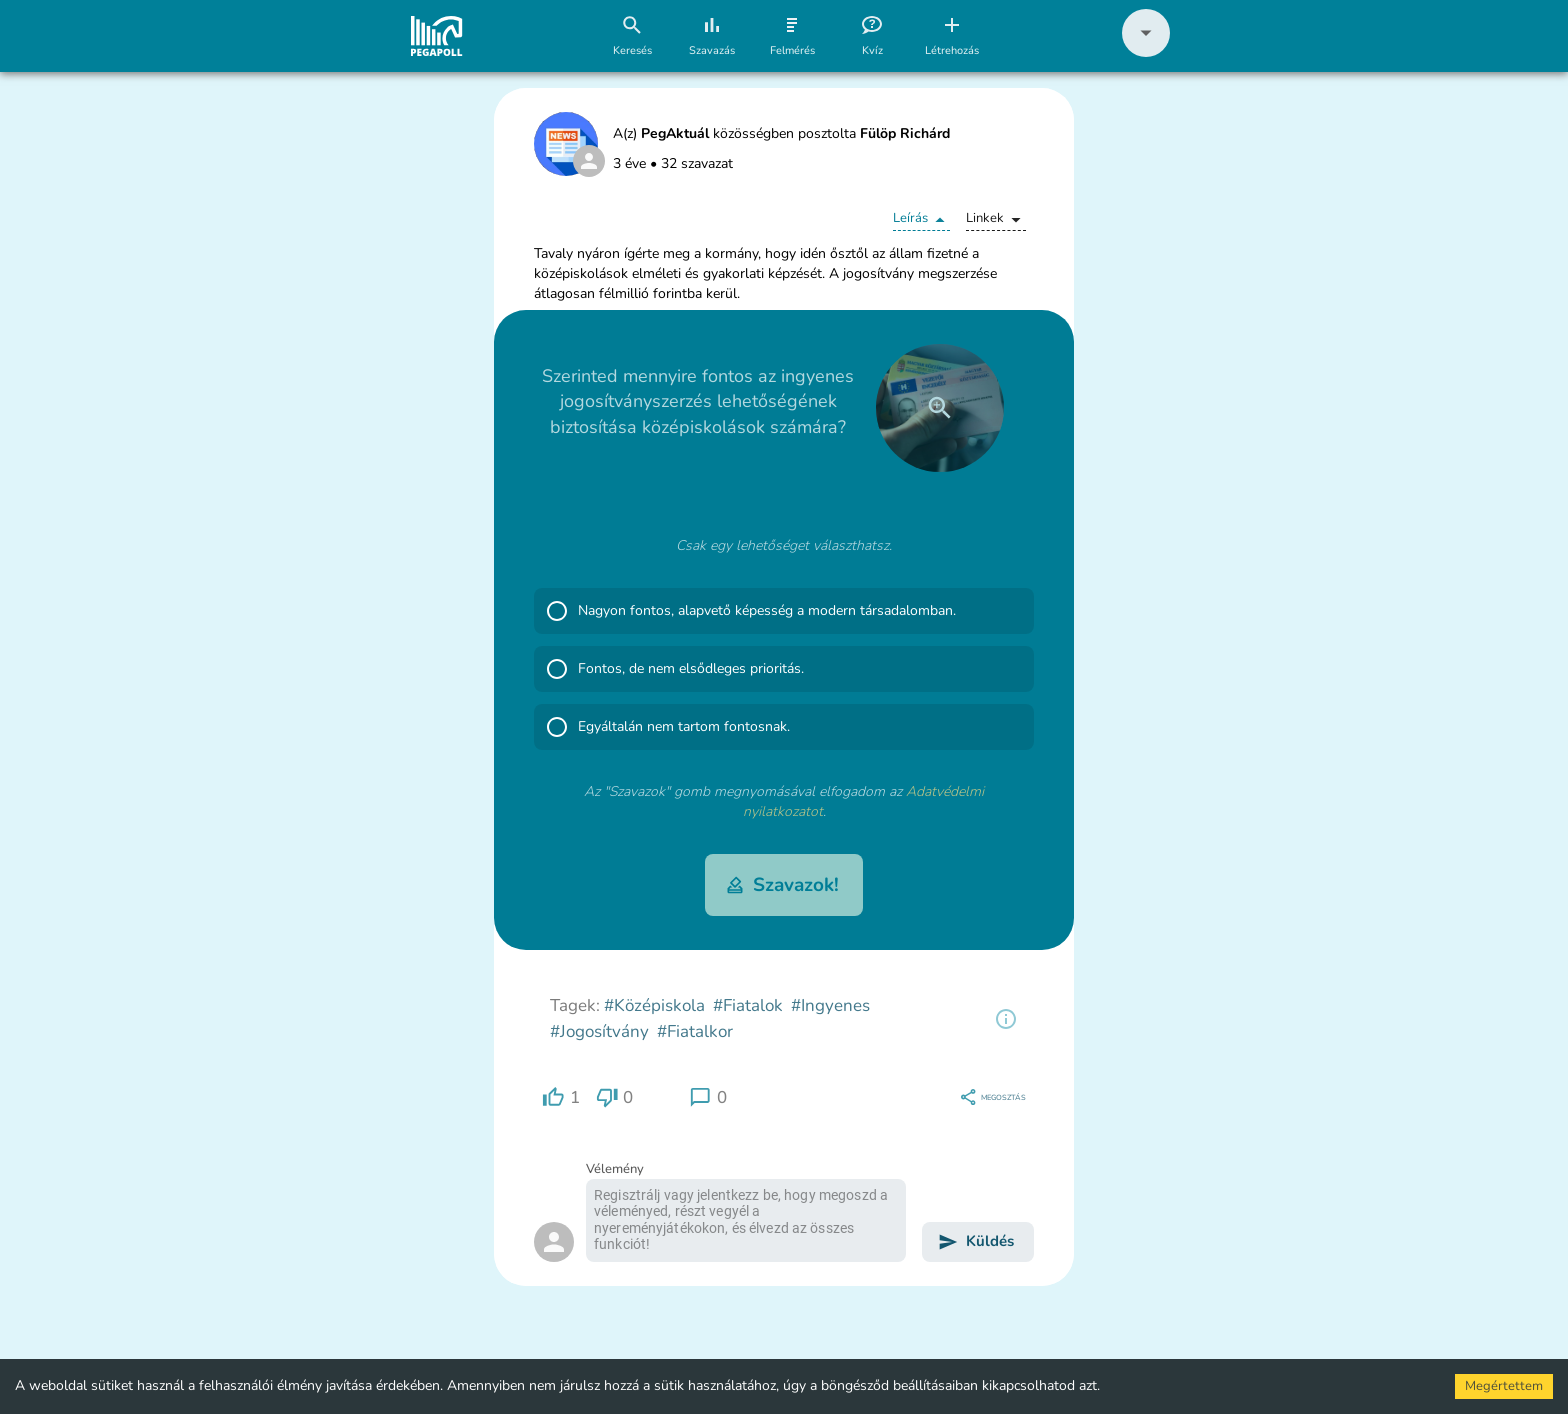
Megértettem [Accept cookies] (1504, 1386)
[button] (1146, 52)
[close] (940, 408)
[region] (1006, 1019)
